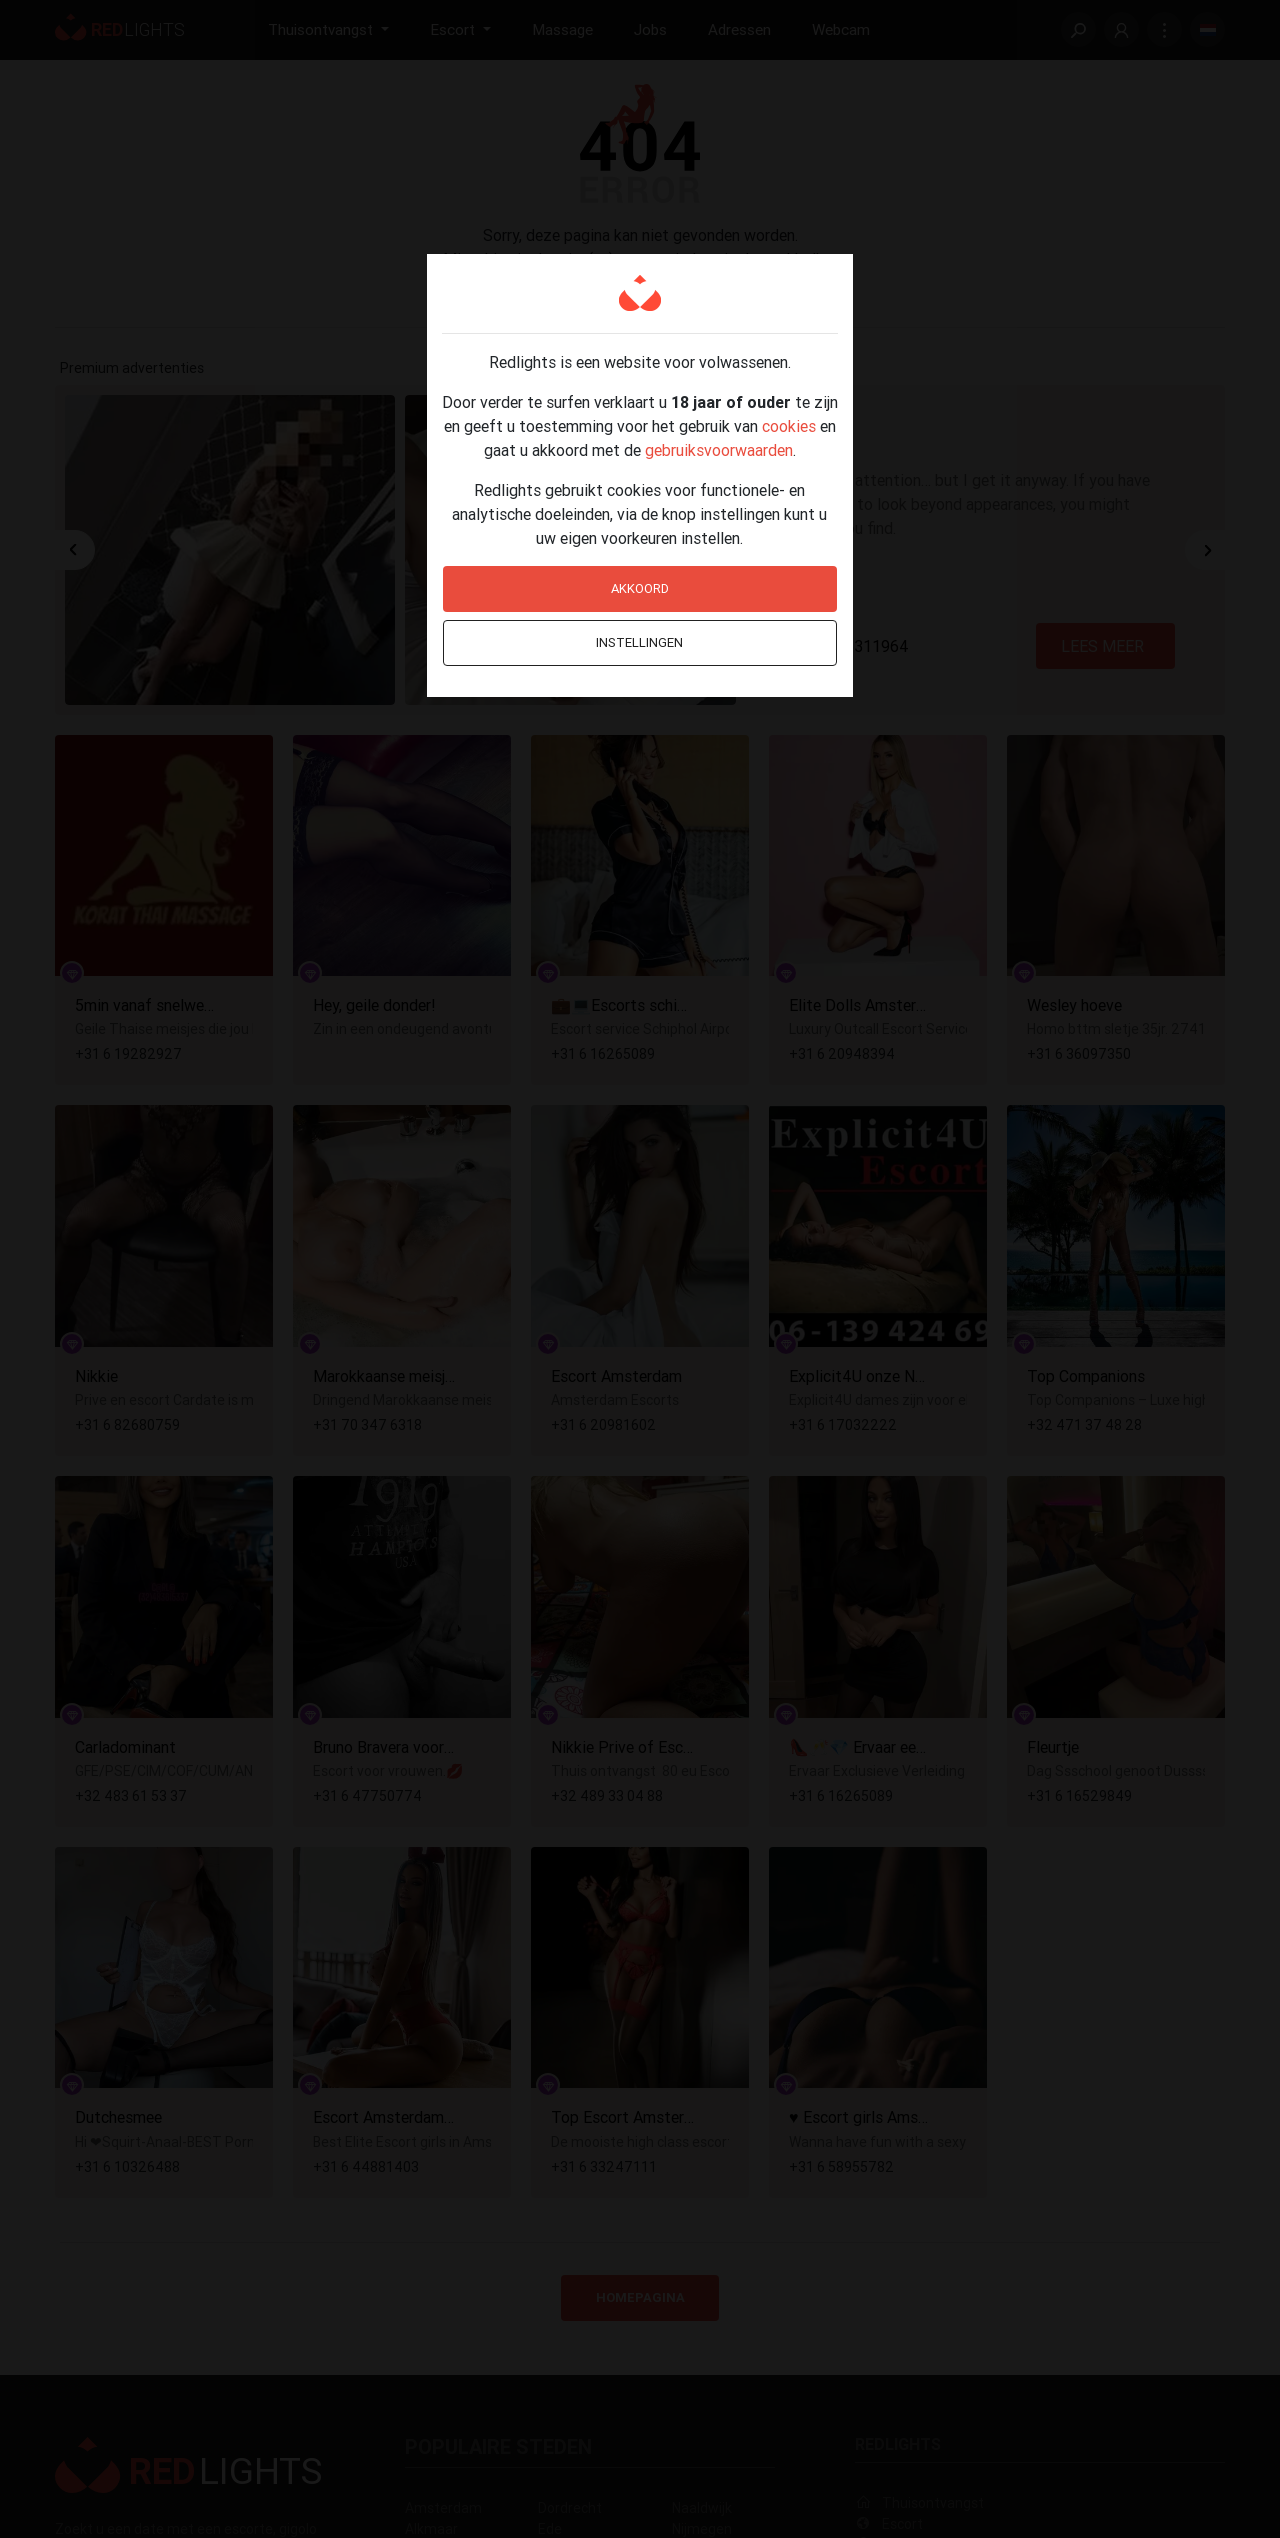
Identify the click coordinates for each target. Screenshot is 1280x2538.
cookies (789, 426)
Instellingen (639, 642)
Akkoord (640, 588)
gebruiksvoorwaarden (719, 450)
